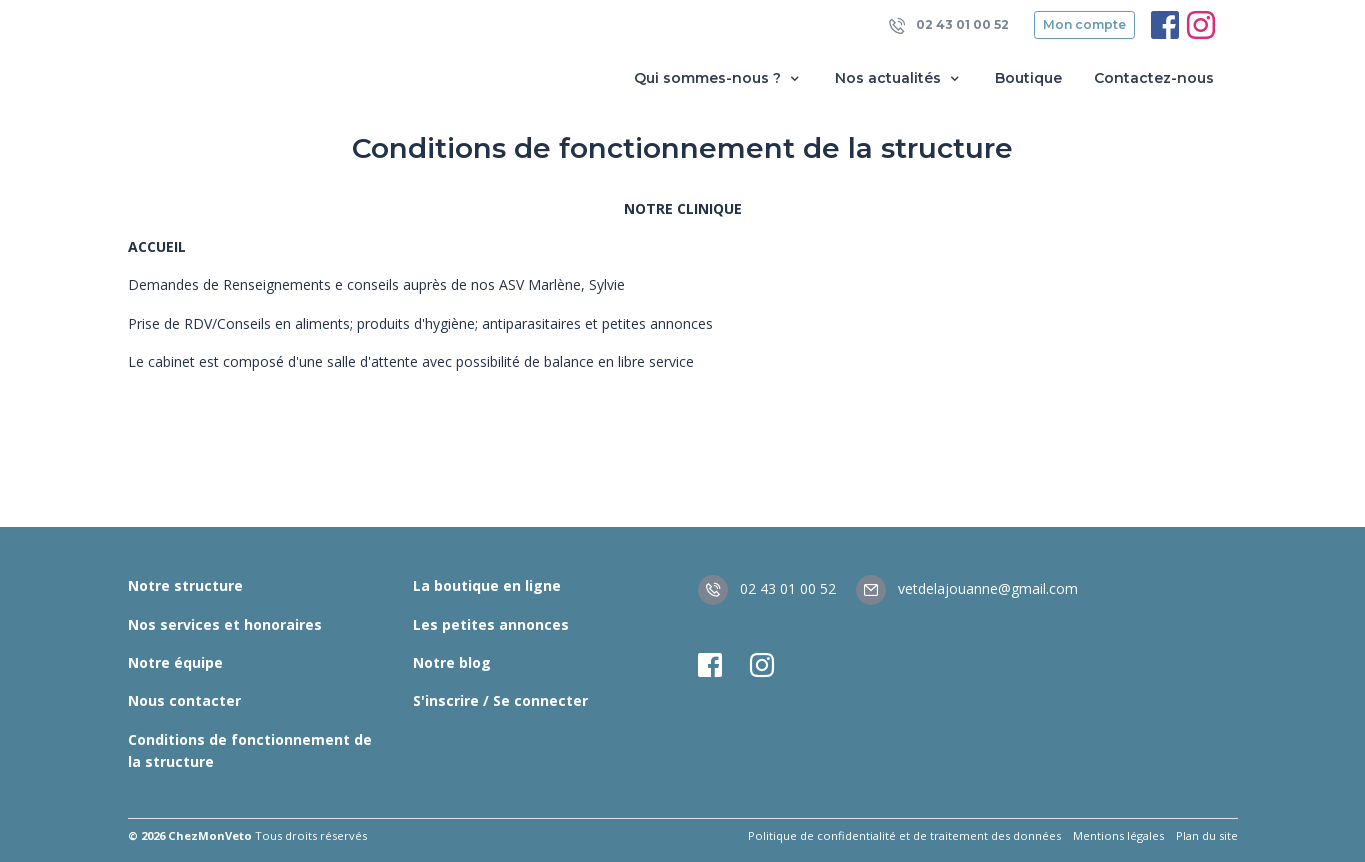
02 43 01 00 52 (949, 25)
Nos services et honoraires (225, 624)
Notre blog (452, 662)
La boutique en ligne (487, 585)
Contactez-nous (1154, 78)
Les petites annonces (491, 624)
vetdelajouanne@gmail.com (967, 588)
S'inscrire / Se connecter (500, 700)
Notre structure (185, 585)
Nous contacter (184, 700)
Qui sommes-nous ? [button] (718, 78)
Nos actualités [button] (899, 78)
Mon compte (1084, 24)
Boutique (1028, 78)
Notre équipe (175, 662)
